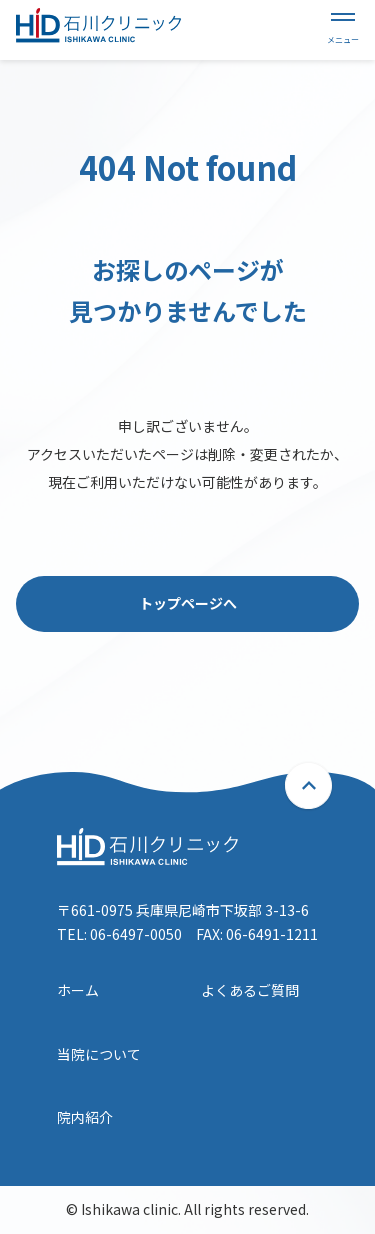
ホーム (78, 990)
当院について (99, 1054)
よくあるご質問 (250, 990)
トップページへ (188, 603)
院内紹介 (85, 1117)
